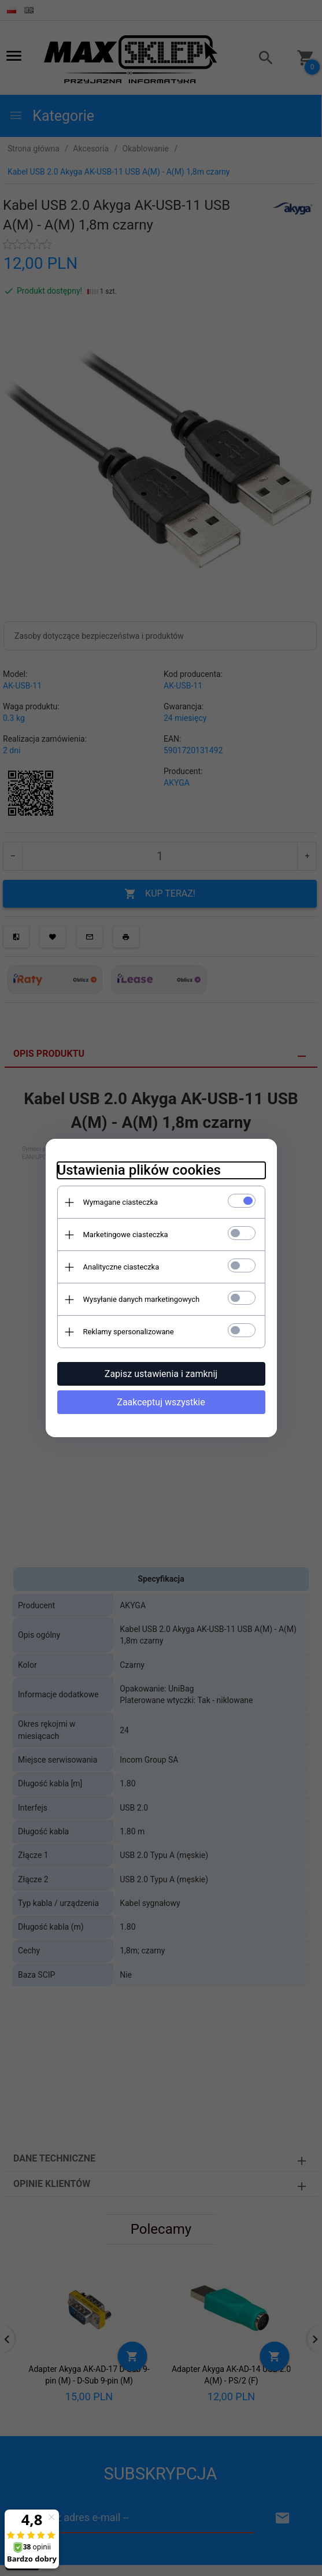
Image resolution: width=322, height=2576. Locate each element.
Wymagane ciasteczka (120, 1202)
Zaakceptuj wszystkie (161, 1402)
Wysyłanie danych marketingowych (141, 1299)
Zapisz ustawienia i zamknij (161, 1373)
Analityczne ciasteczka (121, 1267)
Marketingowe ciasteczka (125, 1234)
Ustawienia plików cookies (139, 1170)
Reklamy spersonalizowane (128, 1331)
